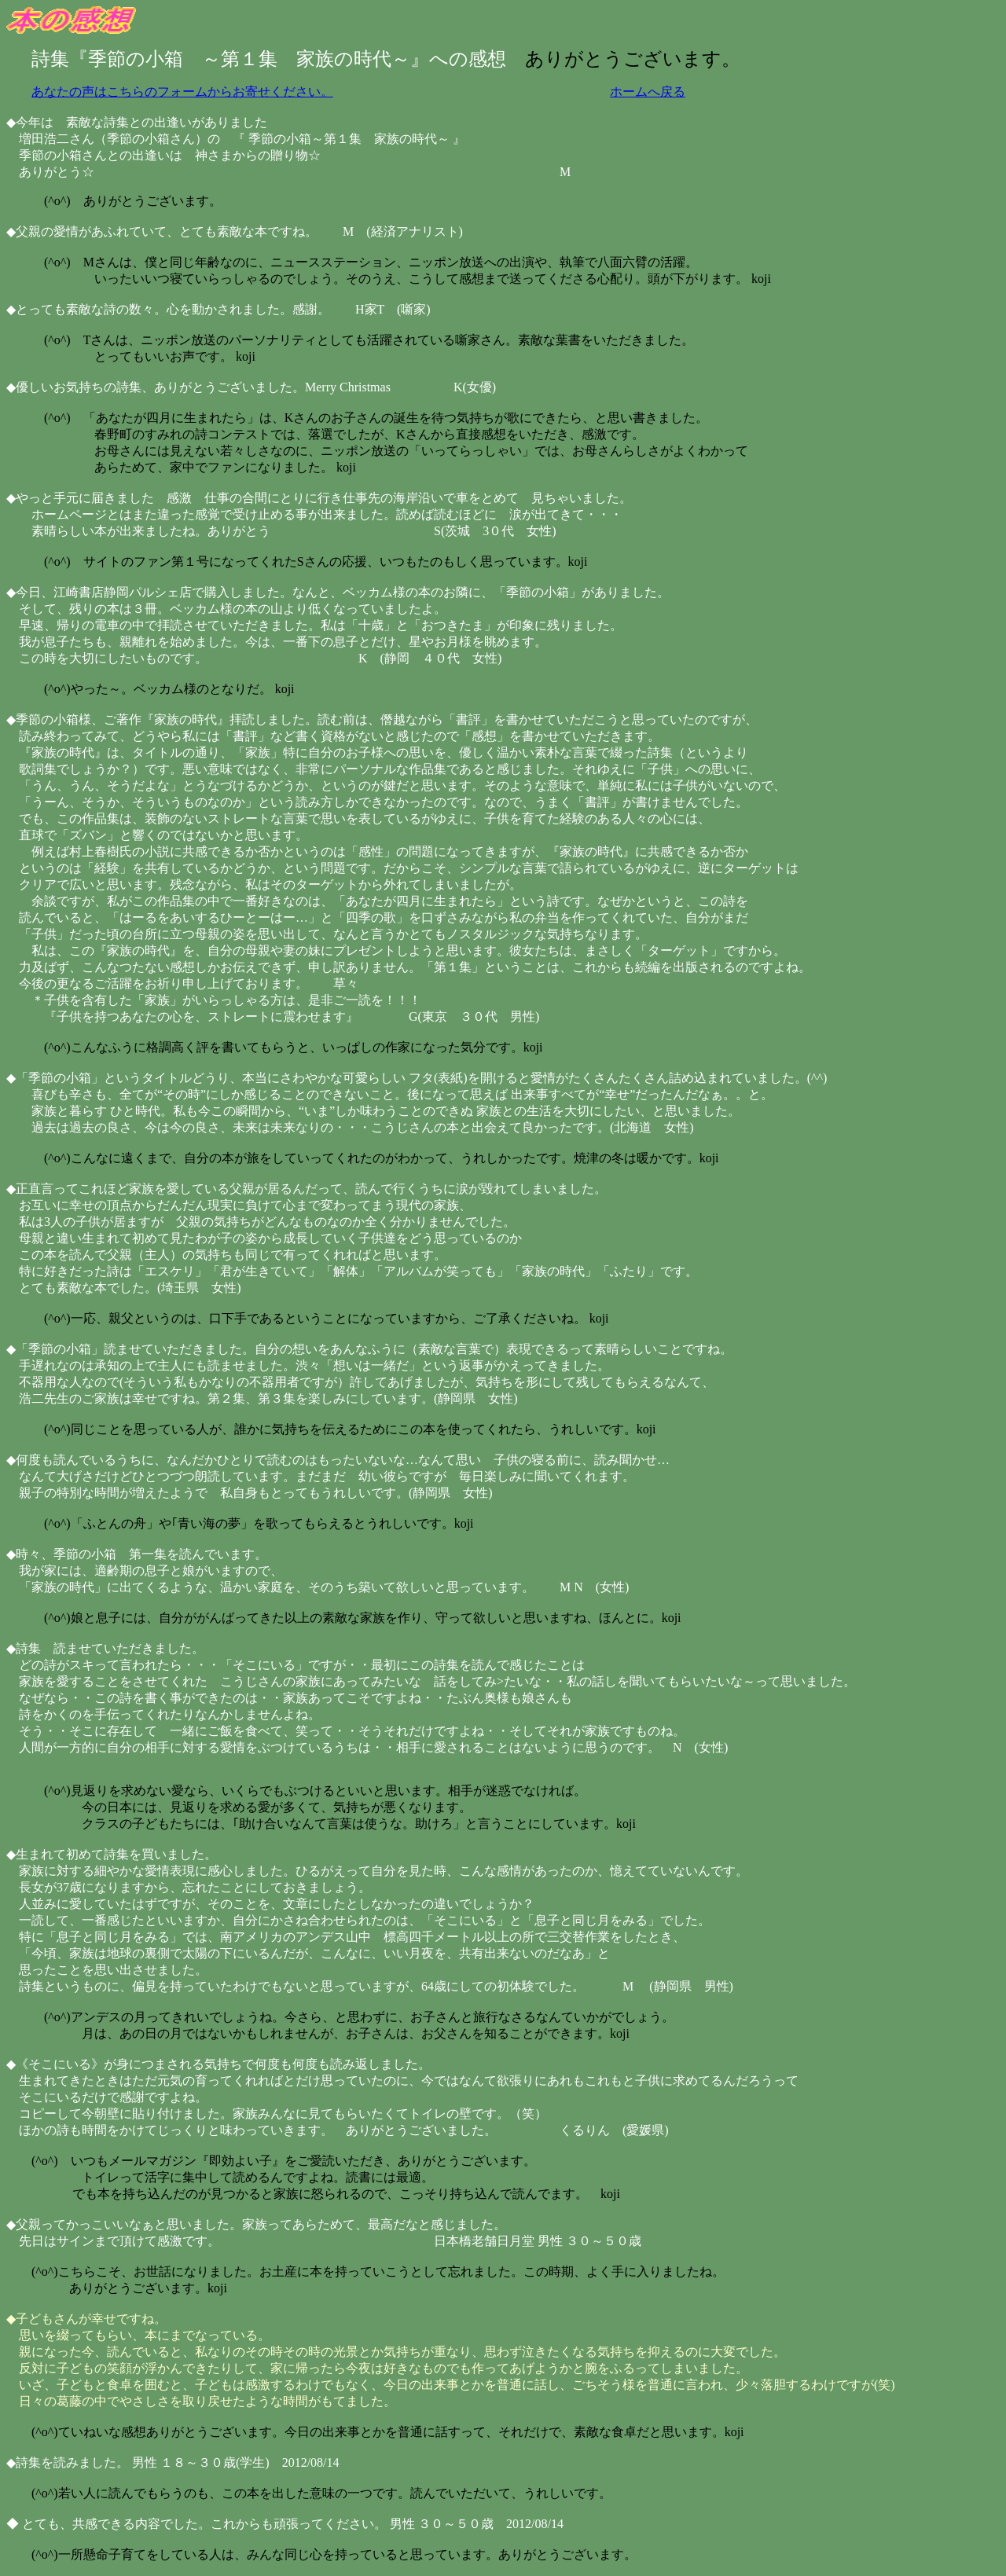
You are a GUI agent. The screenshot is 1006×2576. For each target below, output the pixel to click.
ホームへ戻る (647, 91)
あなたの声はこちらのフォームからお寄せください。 (182, 91)
